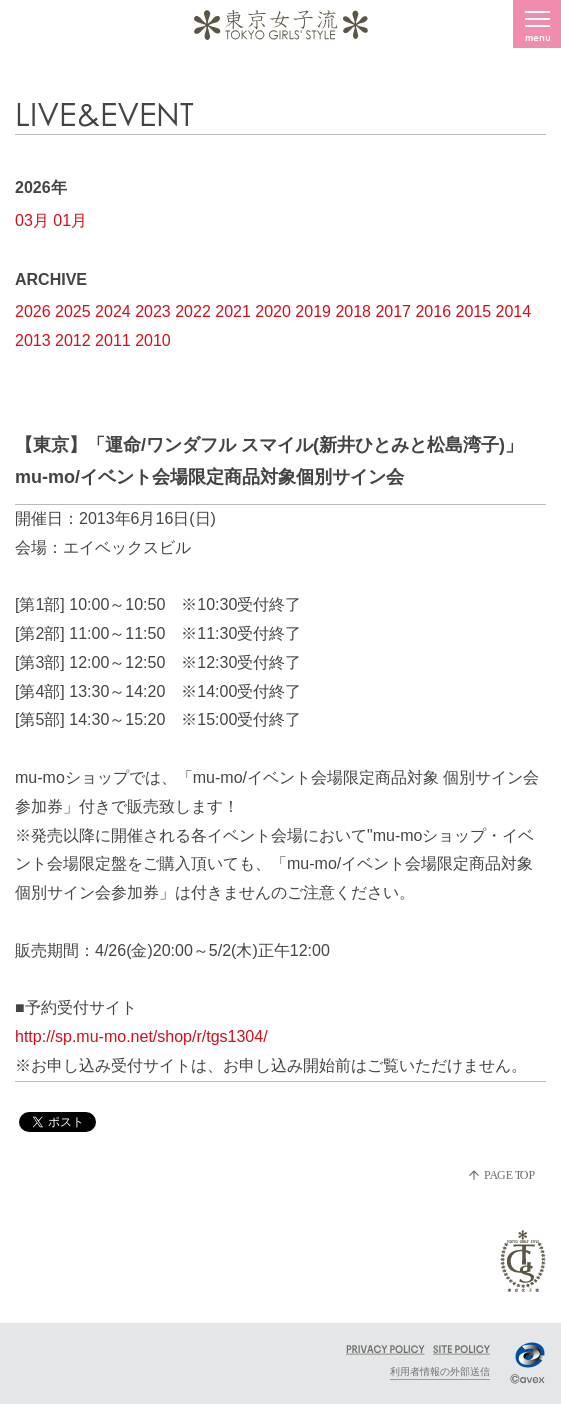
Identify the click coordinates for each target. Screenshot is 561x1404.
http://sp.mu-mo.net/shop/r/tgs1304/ (141, 1036)
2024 (113, 311)
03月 (32, 220)
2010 (153, 340)
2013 (33, 340)
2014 (514, 311)
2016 (433, 311)
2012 (73, 340)
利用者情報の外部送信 (440, 1371)
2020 (273, 311)
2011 (113, 340)
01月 (70, 220)
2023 (153, 311)
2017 (393, 311)
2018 (353, 311)
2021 (233, 311)
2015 (474, 311)
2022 (193, 311)
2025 (73, 311)
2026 (33, 311)
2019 (313, 311)
